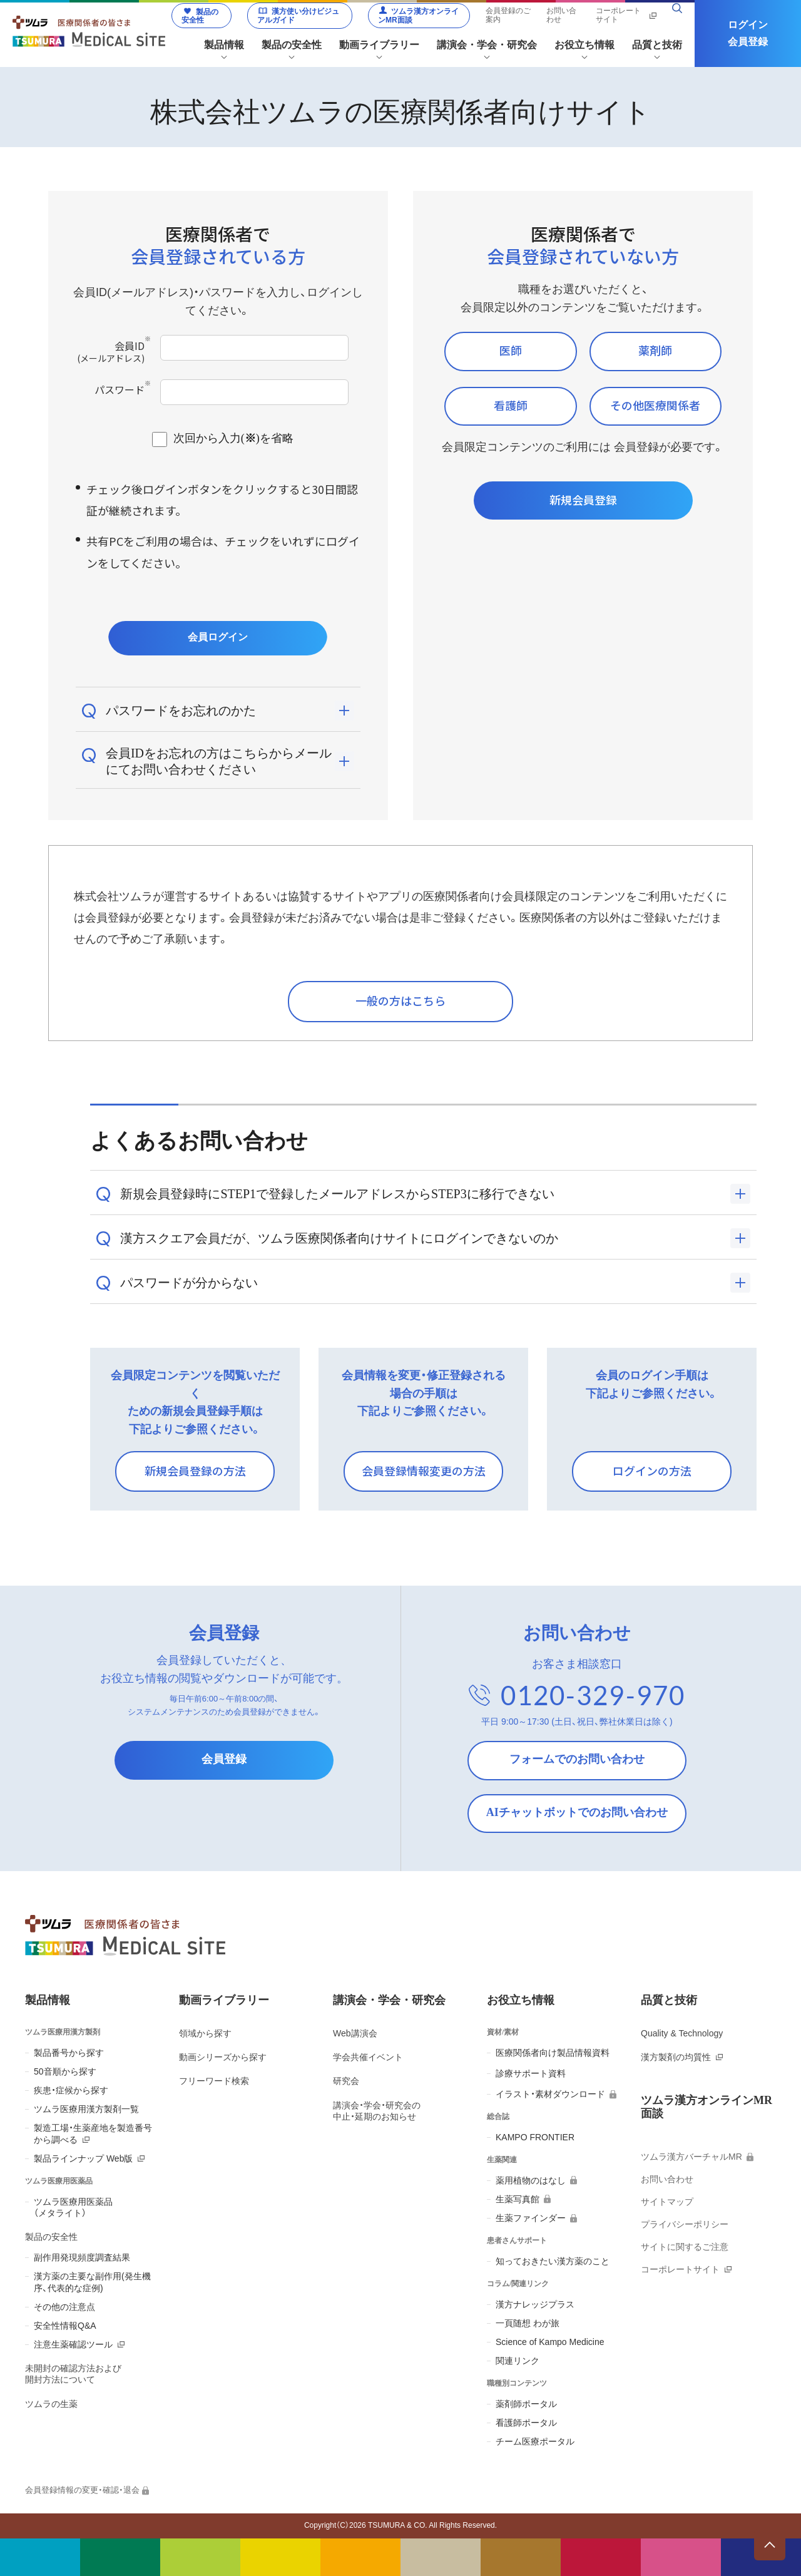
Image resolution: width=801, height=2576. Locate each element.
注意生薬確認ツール (73, 2344)
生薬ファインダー (531, 2218)
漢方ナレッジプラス (535, 2304)
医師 (510, 350)
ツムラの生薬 (51, 2404)
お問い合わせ (561, 15)
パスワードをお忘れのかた (181, 710)
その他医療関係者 (655, 405)
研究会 (346, 2081)
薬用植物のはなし (531, 2180)
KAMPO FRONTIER (535, 2137)
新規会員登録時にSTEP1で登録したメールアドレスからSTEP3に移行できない (337, 1194)
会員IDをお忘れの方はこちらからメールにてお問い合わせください (219, 761)
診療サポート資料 (531, 2073)
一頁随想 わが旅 (527, 2323)
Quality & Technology (682, 2033)
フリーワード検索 (214, 2081)
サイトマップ (667, 2202)
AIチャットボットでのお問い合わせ (577, 1812)
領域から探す (205, 2033)
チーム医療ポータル (535, 2441)
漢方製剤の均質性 (676, 2057)
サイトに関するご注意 (684, 2247)
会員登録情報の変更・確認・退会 (82, 2490)
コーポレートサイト (618, 15)
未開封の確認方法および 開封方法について (73, 2373)
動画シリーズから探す (223, 2057)
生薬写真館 (517, 2199)
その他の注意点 (64, 2307)
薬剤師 (655, 350)
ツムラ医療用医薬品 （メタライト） (73, 2207)
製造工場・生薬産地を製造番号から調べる (93, 2133)
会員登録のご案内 (508, 15)
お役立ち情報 (520, 2000)
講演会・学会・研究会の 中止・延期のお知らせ (377, 2111)
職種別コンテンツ (517, 2383)
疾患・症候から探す (71, 2090)
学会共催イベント (368, 2057)
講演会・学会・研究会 (389, 2000)
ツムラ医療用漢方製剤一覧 (86, 2109)
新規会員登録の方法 (195, 1470)
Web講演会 (355, 2033)
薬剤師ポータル (526, 2404)
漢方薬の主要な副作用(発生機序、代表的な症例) (92, 2281)
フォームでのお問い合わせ (577, 1759)
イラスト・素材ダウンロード (550, 2094)
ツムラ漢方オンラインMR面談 (418, 15)
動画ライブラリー (224, 2000)
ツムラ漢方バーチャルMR (691, 2157)
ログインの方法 (652, 1470)
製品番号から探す (69, 2053)
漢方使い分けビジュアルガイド (298, 15)
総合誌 (498, 2116)
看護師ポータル (526, 2423)
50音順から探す (65, 2071)
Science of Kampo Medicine (550, 2342)
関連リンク (517, 2361)
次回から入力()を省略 (233, 438)
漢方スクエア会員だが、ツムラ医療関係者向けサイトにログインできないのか (339, 1238)
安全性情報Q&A (65, 2326)
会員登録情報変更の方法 (424, 1470)
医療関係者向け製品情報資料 (553, 2053)
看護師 (511, 405)
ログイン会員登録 (748, 33)
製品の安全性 (199, 16)
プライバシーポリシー (684, 2224)
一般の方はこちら (400, 1000)
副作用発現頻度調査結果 (82, 2257)
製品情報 (47, 2000)
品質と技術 (669, 2000)
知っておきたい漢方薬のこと (553, 2261)
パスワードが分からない (189, 1283)
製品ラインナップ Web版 (83, 2158)
